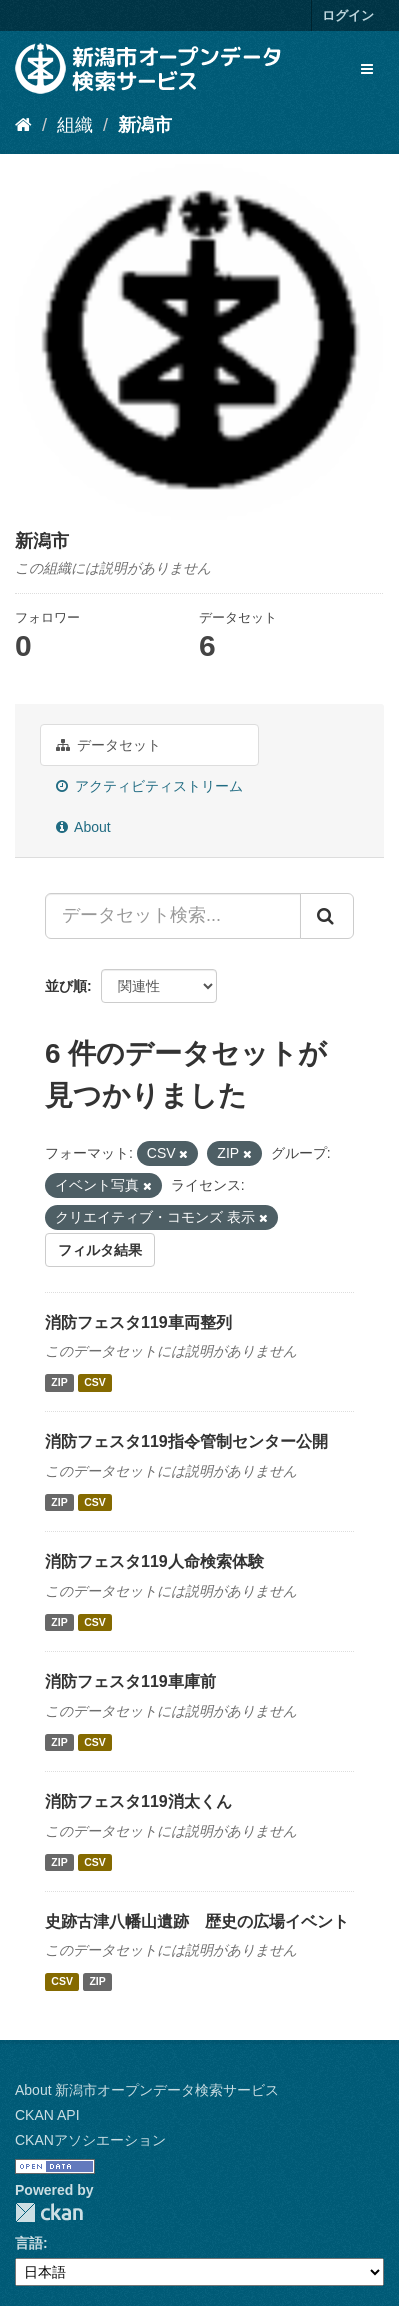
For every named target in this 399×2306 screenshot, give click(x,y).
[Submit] (327, 916)
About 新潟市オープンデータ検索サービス (147, 2090)
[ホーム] (23, 125)
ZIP (59, 1382)
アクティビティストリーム (149, 786)
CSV (95, 1382)
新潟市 (145, 125)
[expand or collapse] (367, 69)
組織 (75, 125)
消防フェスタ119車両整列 (138, 1322)
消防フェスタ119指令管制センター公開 (186, 1441)
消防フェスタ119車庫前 (130, 1681)
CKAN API (47, 2115)
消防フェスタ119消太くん (138, 1801)
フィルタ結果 (100, 1250)
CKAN (49, 2212)
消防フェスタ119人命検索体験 (154, 1561)
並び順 (66, 986)
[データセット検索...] (173, 916)
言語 (29, 2243)
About (83, 827)
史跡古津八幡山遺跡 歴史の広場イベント (197, 1921)
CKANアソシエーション (90, 2140)
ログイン (348, 15)
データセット (108, 745)
